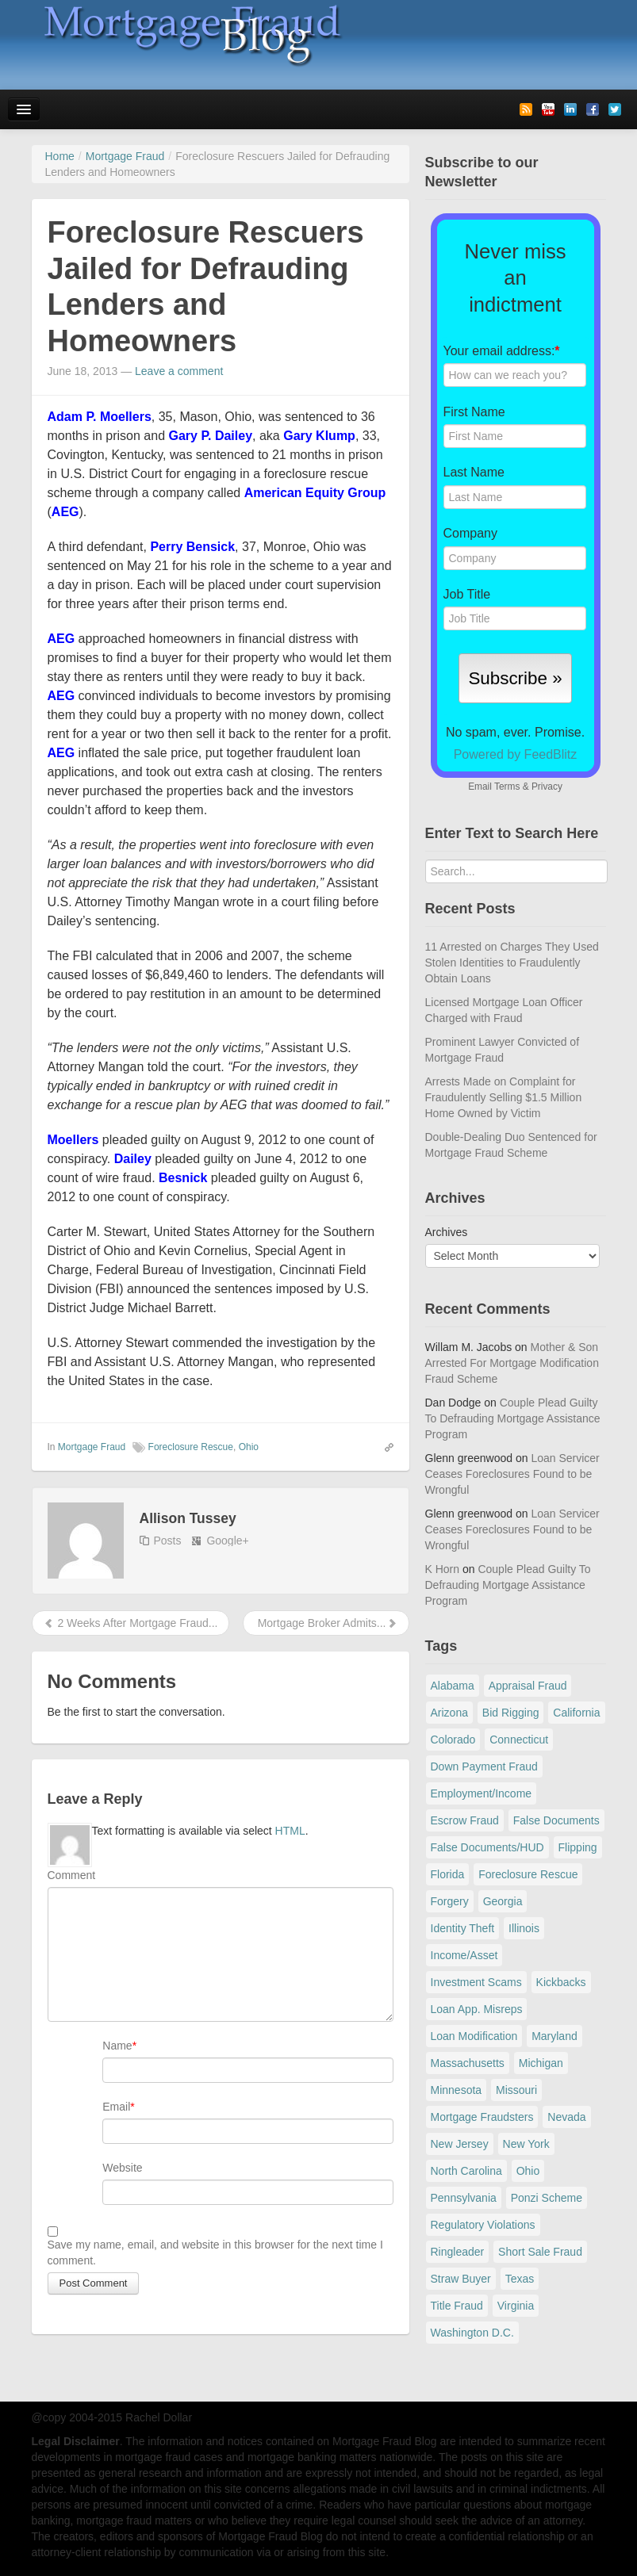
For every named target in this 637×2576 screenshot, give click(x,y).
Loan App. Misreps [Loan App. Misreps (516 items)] (477, 2009)
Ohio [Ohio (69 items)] (528, 2171)
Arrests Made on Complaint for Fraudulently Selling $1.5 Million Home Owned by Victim (503, 1097)
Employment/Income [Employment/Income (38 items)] (481, 1793)
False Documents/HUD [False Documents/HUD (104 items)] (487, 1847)
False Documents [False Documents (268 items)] (556, 1820)
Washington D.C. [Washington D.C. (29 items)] (472, 2332)
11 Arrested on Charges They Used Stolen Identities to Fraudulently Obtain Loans (512, 962)
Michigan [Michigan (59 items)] (541, 2063)
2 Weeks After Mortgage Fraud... (131, 1623)
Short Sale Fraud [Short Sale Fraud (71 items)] (540, 2251)
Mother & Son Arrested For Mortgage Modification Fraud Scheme (512, 1363)
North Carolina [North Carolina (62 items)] (466, 2171)
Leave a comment (179, 371)
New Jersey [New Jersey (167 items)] (460, 2144)
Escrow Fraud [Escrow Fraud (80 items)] (465, 1820)
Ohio (249, 1447)
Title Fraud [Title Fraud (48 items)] (457, 2305)
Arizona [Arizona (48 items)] (449, 1712)
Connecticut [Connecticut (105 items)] (518, 1739)
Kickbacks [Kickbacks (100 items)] (561, 1982)
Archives (446, 1232)
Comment (72, 1875)
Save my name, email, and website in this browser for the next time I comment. (215, 2252)
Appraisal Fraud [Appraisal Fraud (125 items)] (528, 1685)
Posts (168, 1540)
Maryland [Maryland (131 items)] (554, 2036)
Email (116, 2106)
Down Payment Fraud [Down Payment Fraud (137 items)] (484, 1766)
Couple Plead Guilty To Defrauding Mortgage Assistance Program (513, 1418)
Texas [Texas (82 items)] (520, 2278)
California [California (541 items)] (576, 1712)
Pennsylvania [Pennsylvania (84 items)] (464, 2197)
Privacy (546, 786)
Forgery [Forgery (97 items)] (450, 1901)
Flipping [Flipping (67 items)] (577, 1847)
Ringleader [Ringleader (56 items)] (458, 2251)
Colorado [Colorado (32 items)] (453, 1739)
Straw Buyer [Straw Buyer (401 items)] (461, 2278)
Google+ (227, 1540)
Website (122, 2167)
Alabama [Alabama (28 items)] (452, 1685)
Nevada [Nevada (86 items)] (566, 2117)
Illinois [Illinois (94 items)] (523, 1928)
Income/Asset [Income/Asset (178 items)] (464, 1955)
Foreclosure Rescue (190, 1447)
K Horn (442, 1569)
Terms (507, 786)
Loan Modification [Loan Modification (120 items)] (474, 2036)
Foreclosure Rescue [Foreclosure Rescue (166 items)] (528, 1874)
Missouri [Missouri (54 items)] (516, 2090)
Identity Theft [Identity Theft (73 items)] (463, 1928)
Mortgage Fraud (91, 1447)
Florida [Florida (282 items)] (448, 1874)
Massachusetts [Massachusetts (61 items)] (468, 2063)
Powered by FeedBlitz (516, 754)
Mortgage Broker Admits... (326, 1623)
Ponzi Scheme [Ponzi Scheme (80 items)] (546, 2197)
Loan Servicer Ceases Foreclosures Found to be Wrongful (512, 1474)
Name (117, 2045)
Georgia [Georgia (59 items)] (503, 1901)
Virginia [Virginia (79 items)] (515, 2305)
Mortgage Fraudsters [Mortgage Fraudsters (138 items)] (482, 2117)
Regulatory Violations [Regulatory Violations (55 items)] (483, 2224)
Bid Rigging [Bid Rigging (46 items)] (510, 1712)
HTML (290, 1830)
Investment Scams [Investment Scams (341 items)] (476, 1982)
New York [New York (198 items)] (526, 2144)
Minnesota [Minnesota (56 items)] (456, 2090)
